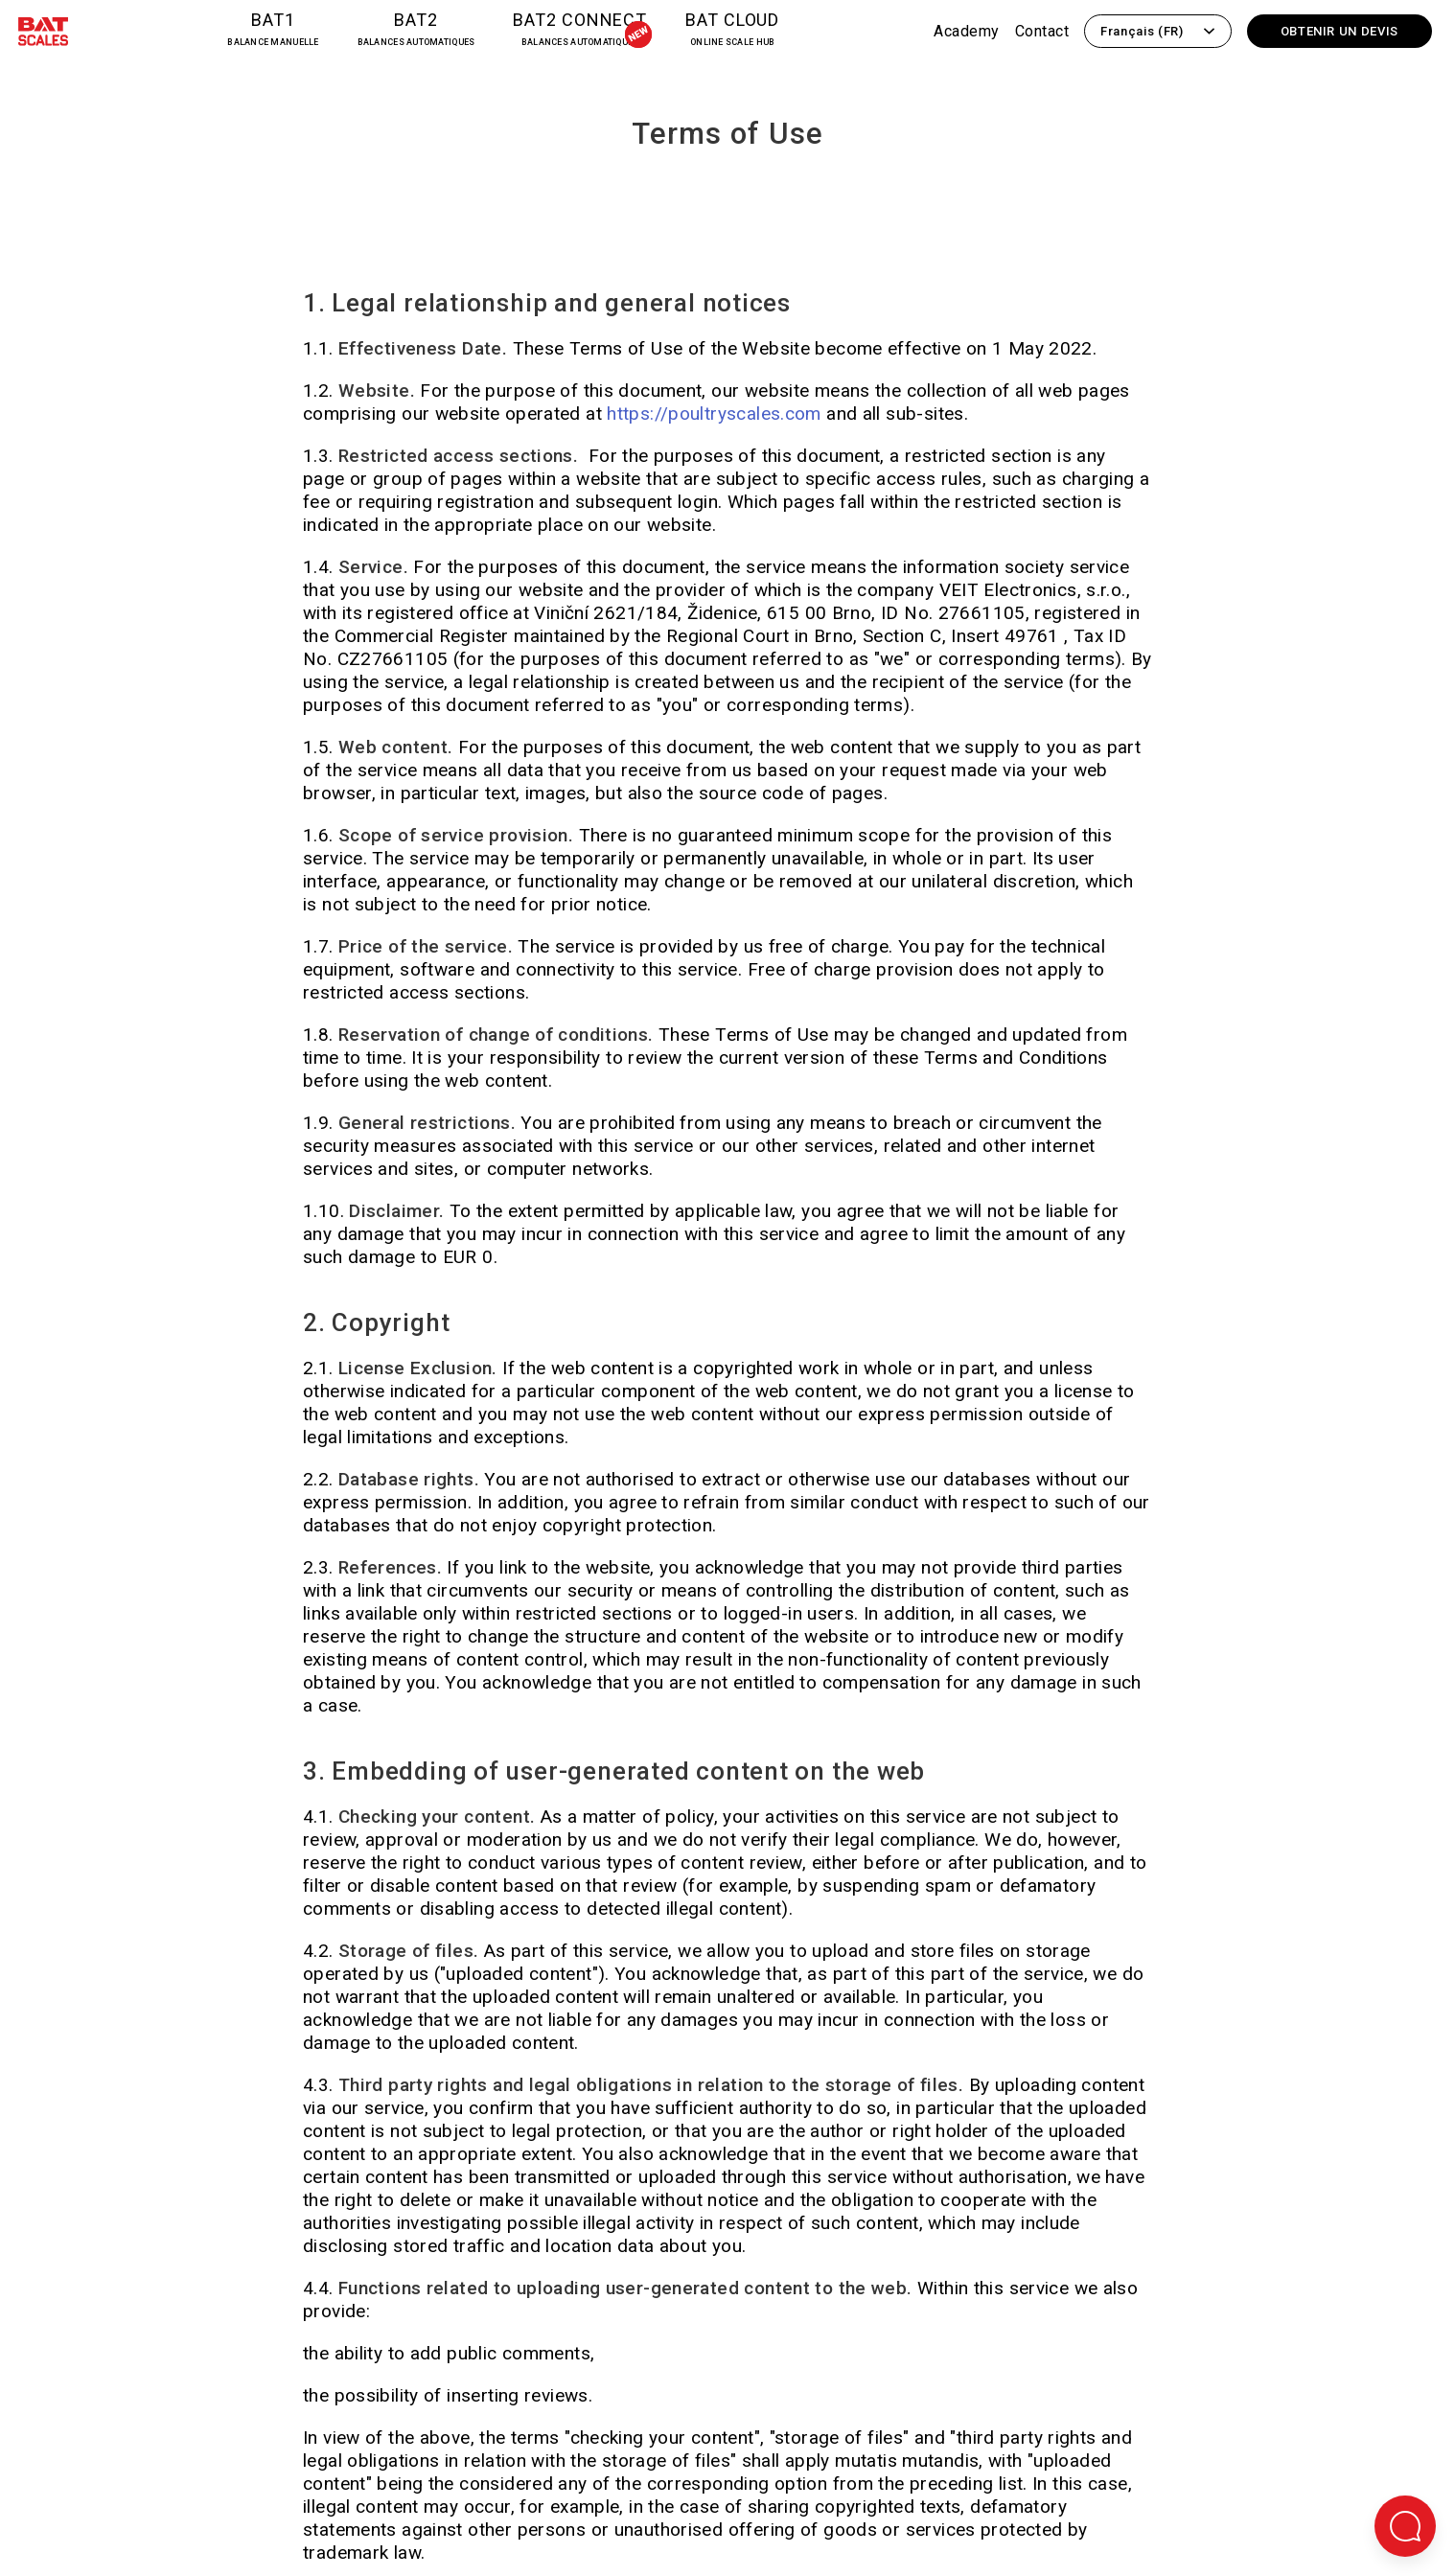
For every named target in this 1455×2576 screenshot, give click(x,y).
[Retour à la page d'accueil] (43, 35)
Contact (1042, 31)
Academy (966, 31)
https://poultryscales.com (716, 413)
